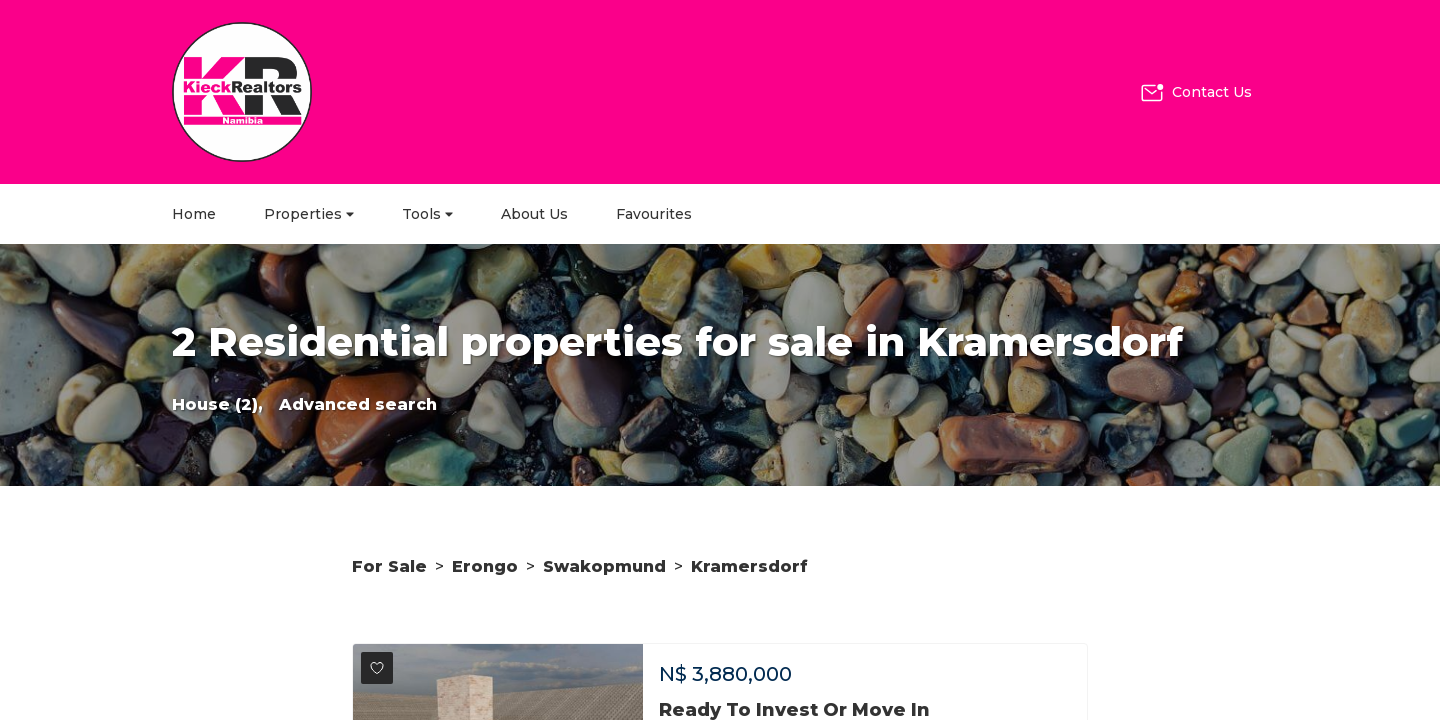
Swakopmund (604, 566)
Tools (427, 214)
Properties (309, 214)
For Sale (389, 566)
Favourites (654, 214)
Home (194, 214)
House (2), (217, 404)
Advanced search (358, 404)
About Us (534, 214)
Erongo (485, 566)
